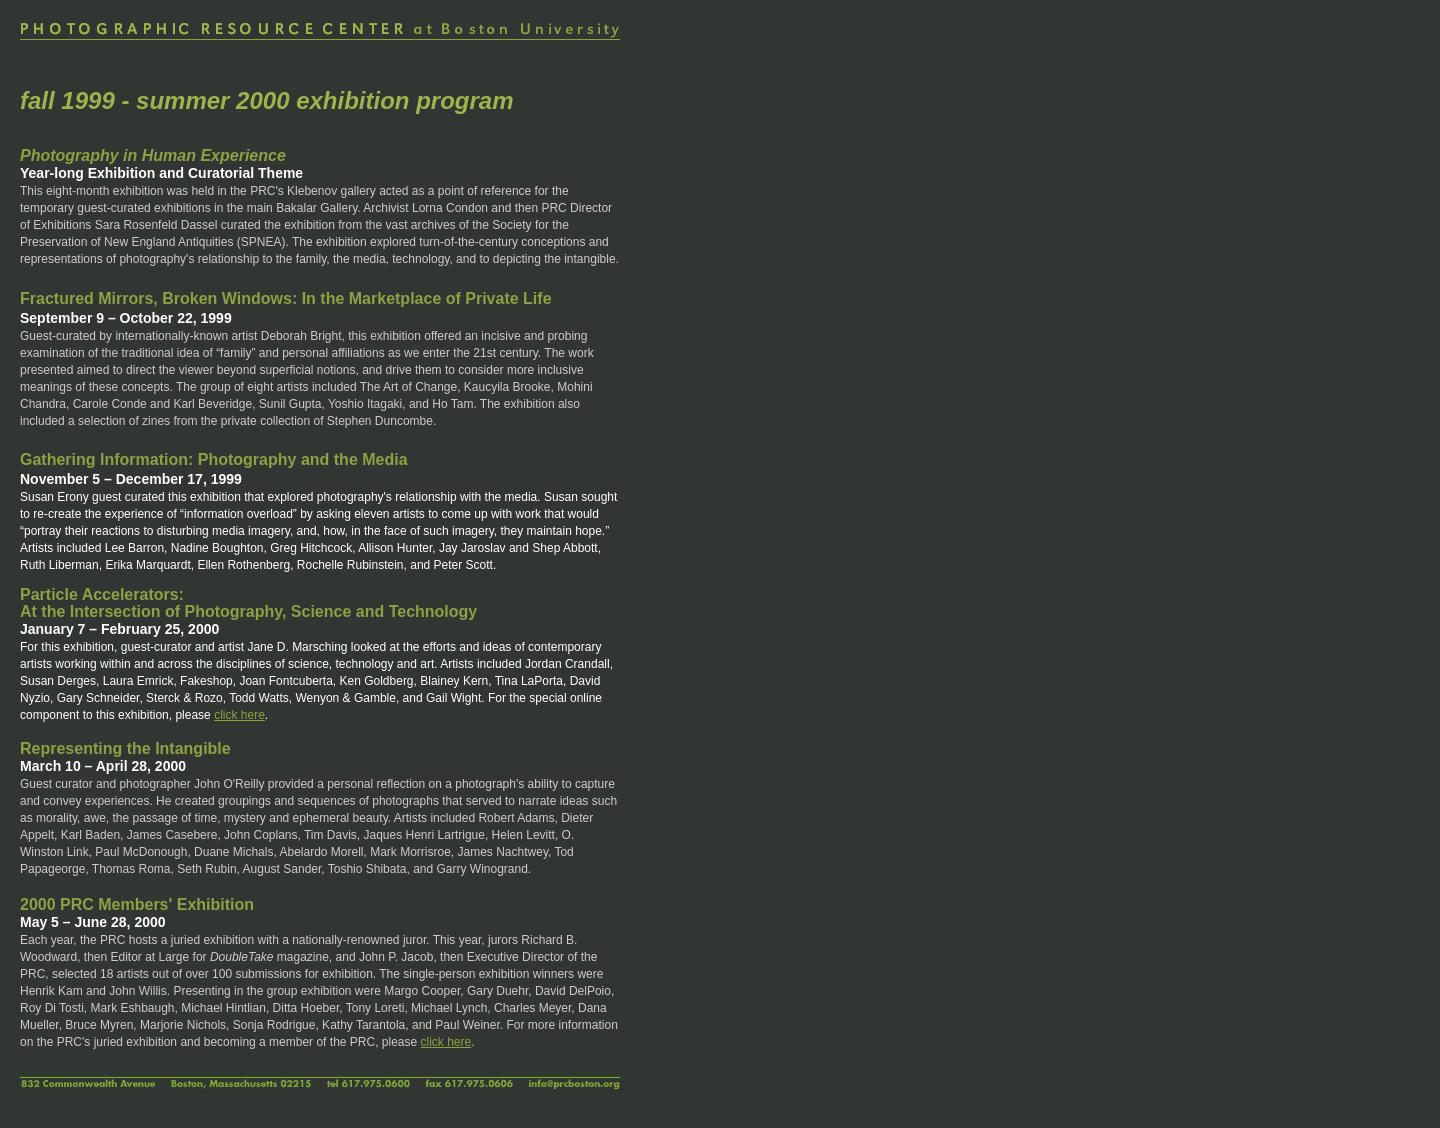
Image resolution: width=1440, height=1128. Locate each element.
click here (239, 715)
